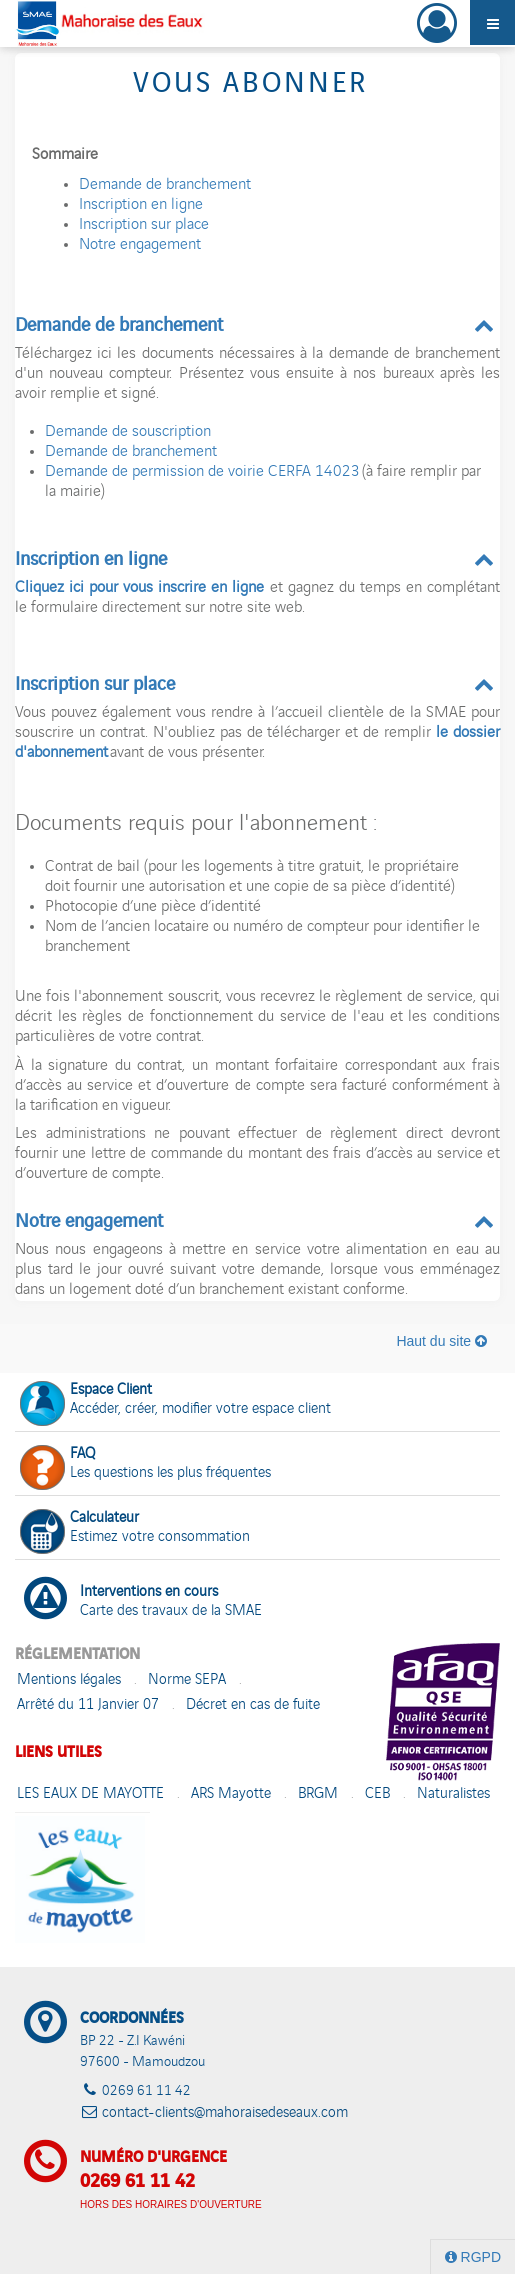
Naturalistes (453, 1794)
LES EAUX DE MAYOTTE (90, 1794)
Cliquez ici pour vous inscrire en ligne (140, 589)
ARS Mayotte (231, 1794)
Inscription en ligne (141, 206)
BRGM (318, 1794)
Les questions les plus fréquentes (145, 1465)
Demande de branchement (165, 186)
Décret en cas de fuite (253, 1705)
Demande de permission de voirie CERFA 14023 (202, 473)
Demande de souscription (128, 433)
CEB (377, 1794)
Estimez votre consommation (135, 1529)
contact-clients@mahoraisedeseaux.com (225, 2113)
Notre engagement (140, 246)
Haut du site (441, 1341)
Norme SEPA (187, 1680)
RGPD (473, 2257)
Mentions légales (69, 1680)
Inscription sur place (144, 226)
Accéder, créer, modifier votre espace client (175, 1401)
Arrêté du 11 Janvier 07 (88, 1705)
